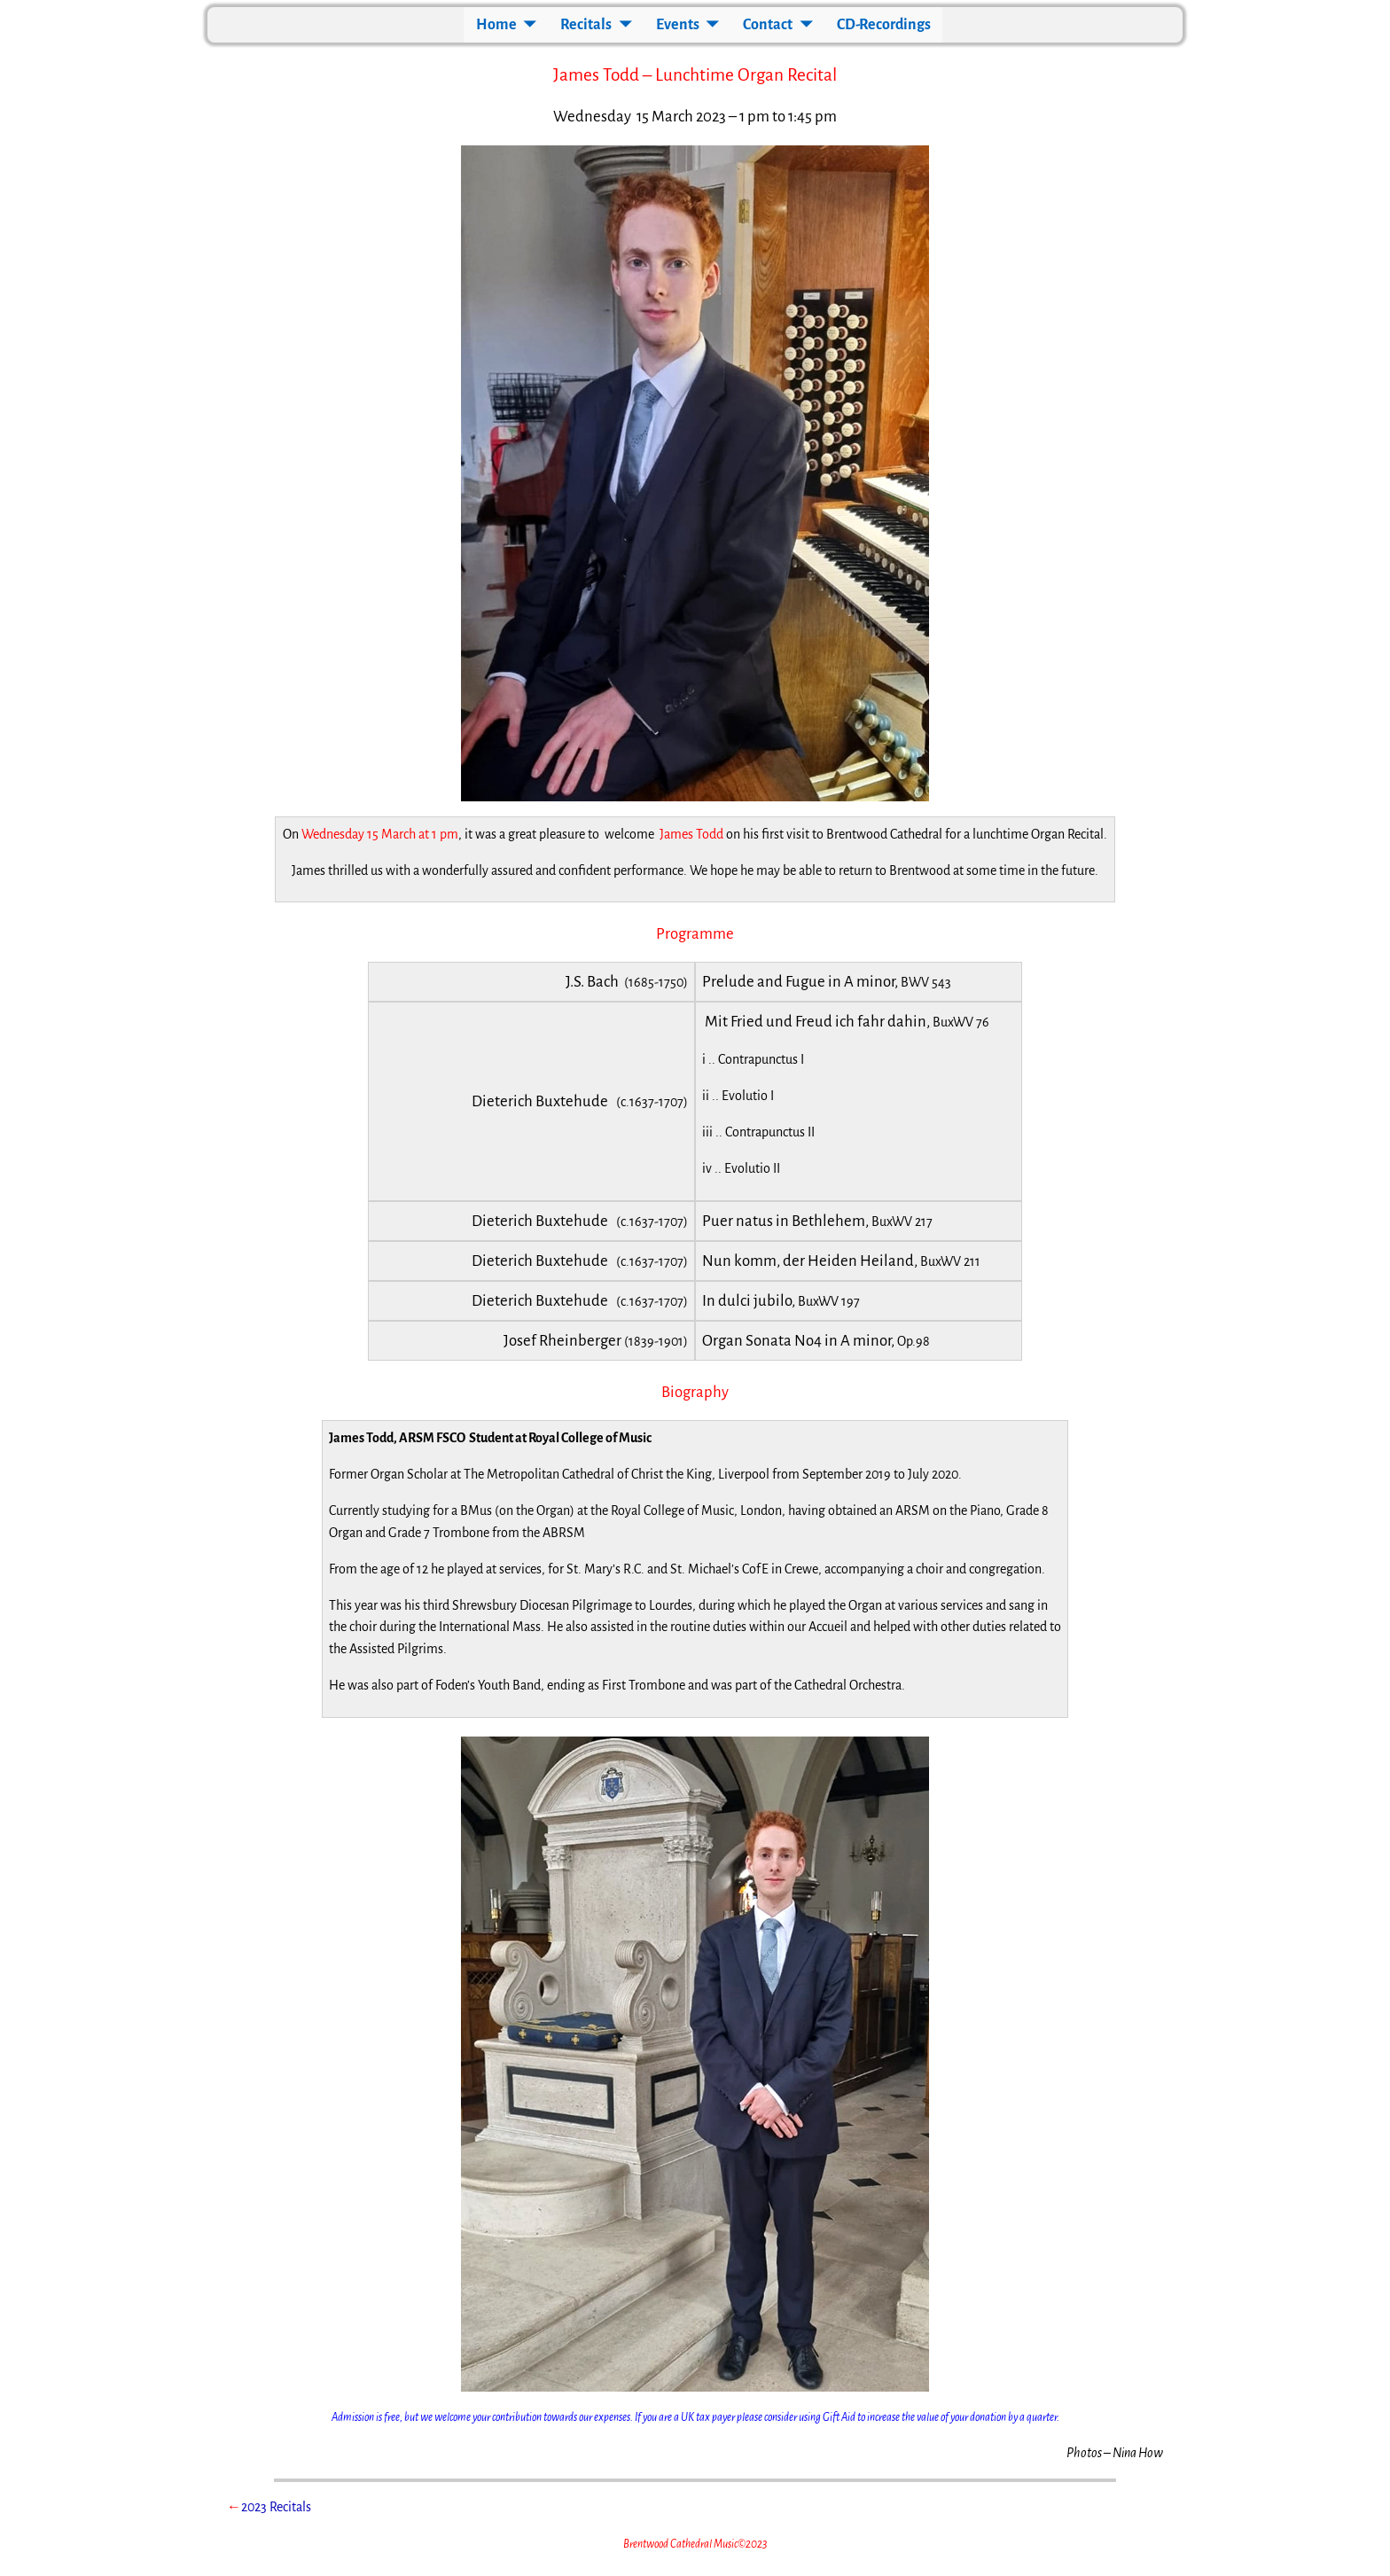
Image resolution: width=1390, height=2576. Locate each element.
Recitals (586, 25)
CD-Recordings (884, 25)
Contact (768, 25)
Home (496, 25)
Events (677, 25)
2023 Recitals (276, 2507)
